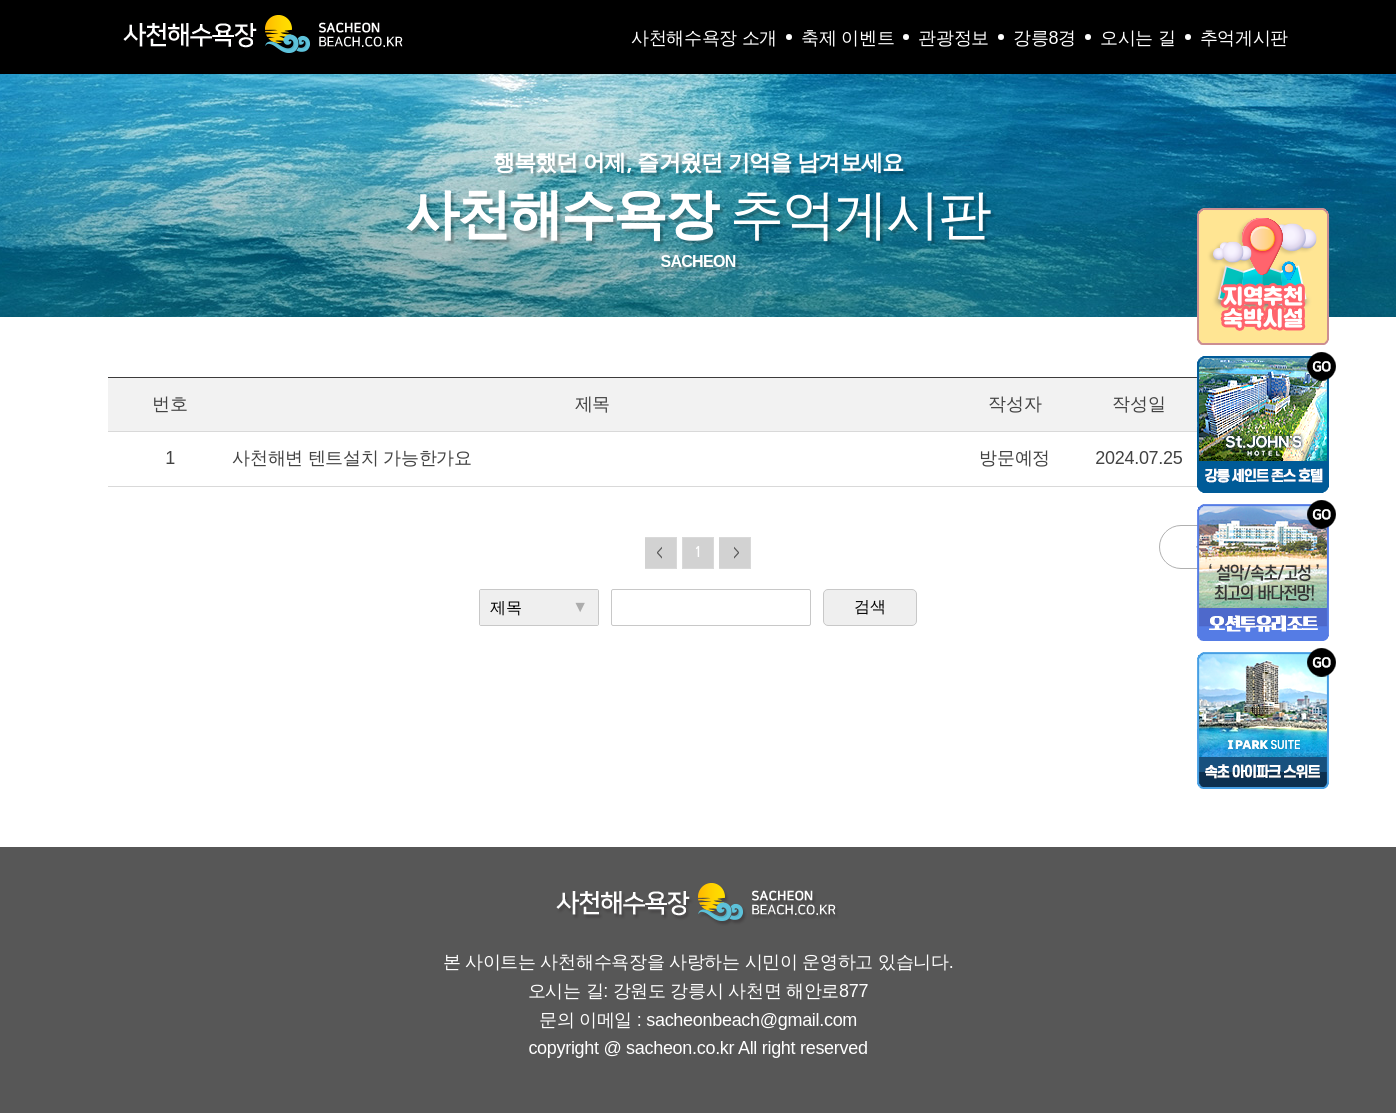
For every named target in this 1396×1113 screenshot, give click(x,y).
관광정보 (953, 38)
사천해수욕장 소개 (704, 38)
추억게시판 (1244, 38)
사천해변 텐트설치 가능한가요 (352, 458)
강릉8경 (1044, 38)
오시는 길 (1138, 38)
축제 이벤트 (847, 38)
